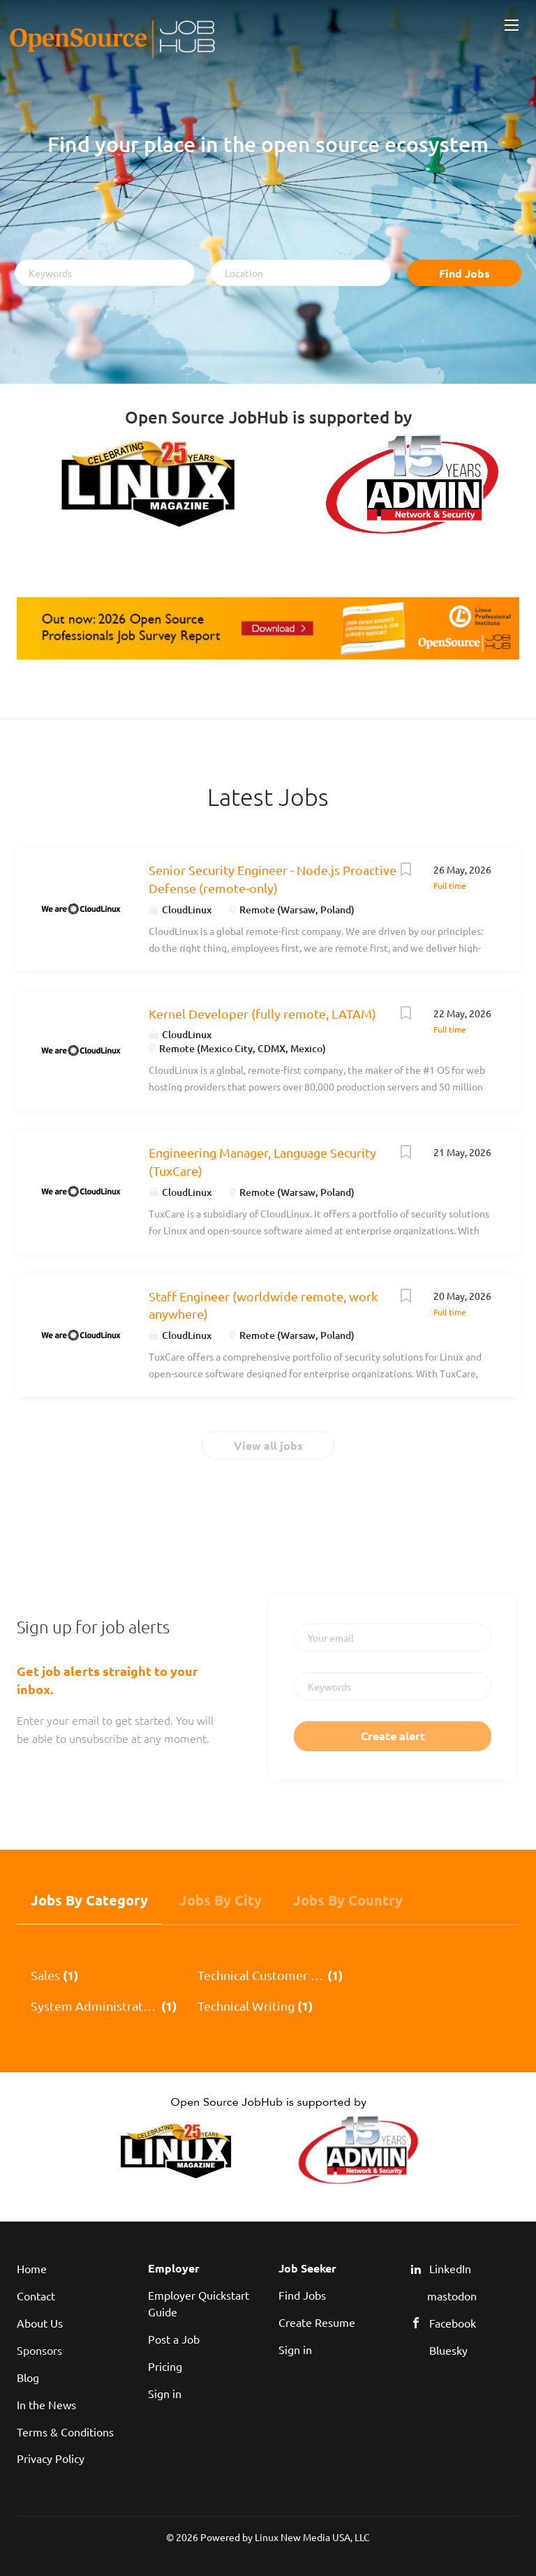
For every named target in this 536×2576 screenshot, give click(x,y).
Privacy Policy (50, 2458)
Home (32, 2268)
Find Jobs (464, 273)
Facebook (452, 2323)
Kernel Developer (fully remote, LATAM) (262, 1013)
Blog (28, 2377)
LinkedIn (450, 2268)
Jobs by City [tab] (220, 1900)
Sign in (164, 2393)
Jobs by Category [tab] (89, 1900)
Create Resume (316, 2322)
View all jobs (268, 1445)
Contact (36, 2295)
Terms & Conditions (65, 2432)
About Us (40, 2323)
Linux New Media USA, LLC (312, 2537)
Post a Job (174, 2339)
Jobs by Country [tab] (348, 1900)
